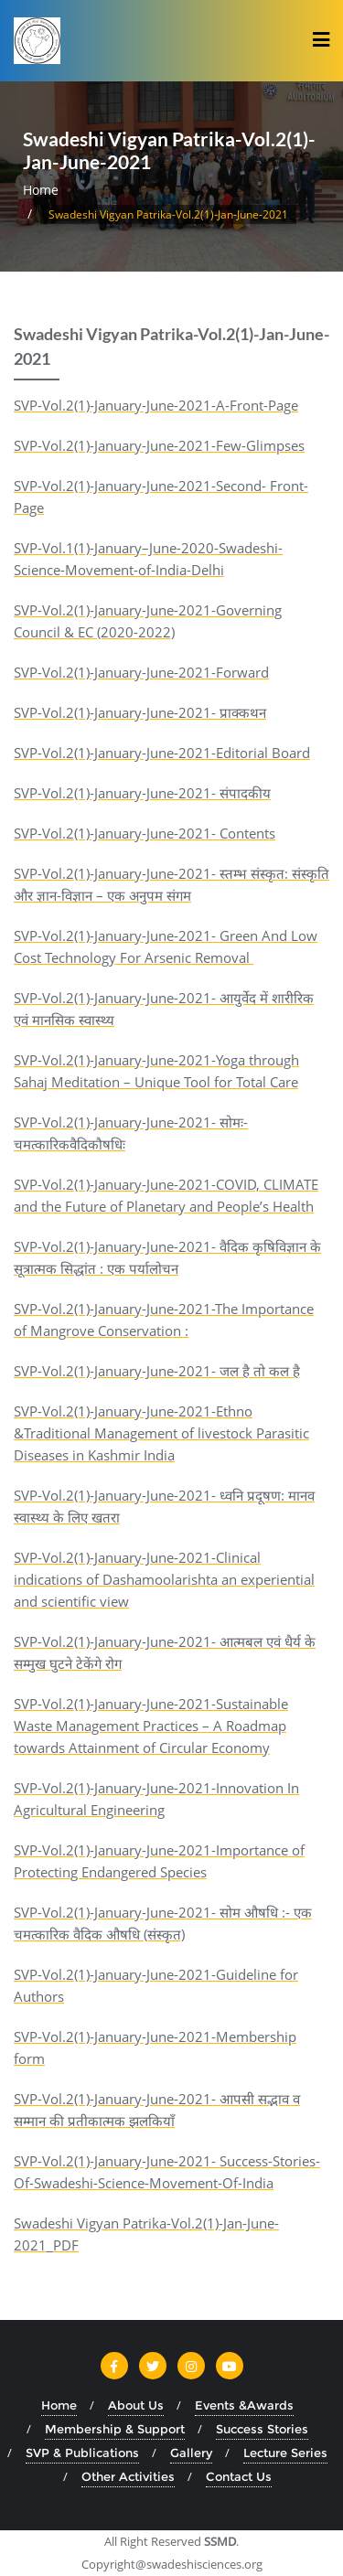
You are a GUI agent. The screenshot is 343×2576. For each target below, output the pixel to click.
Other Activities (128, 2476)
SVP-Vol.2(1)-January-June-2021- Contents (144, 833)
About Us (136, 2405)
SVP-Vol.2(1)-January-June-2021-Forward (141, 672)
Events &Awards (244, 2405)
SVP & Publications (82, 2452)
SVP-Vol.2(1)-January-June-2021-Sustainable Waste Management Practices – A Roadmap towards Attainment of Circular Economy (151, 1725)
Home (41, 189)
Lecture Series (285, 2452)
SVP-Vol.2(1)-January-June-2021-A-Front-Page (156, 405)
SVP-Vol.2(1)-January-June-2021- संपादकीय (142, 793)
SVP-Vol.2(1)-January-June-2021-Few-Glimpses (159, 445)
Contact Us (239, 2476)
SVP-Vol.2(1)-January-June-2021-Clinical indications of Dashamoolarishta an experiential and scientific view (164, 1579)
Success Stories (262, 2428)
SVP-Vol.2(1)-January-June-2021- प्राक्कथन (140, 712)
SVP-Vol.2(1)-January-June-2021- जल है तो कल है (157, 1371)
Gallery (191, 2452)
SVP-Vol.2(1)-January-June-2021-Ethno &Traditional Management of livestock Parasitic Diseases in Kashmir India (161, 1433)
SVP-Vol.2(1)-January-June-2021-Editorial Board (162, 752)
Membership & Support (115, 2428)
